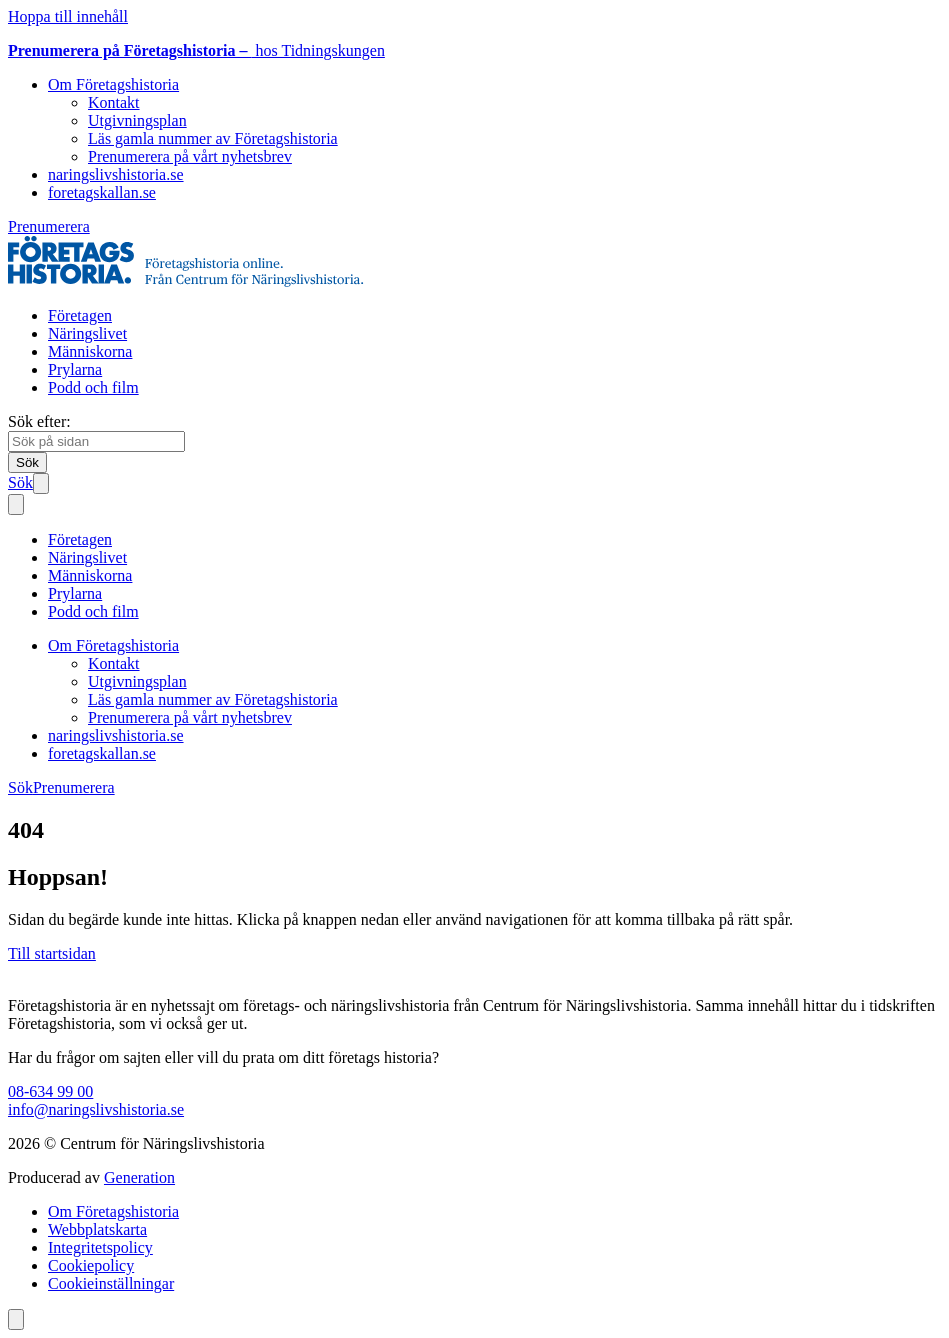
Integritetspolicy (100, 1247)
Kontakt (114, 102)
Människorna (90, 351)
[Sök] (27, 462)
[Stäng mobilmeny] (16, 504)
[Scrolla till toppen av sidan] (16, 1319)
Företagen (80, 315)
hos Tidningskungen (196, 50)
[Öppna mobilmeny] (41, 483)
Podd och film (93, 387)
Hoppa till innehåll (68, 16)
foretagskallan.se (102, 192)
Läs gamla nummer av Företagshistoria (213, 138)
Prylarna (75, 369)
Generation (139, 1177)
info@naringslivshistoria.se (96, 1109)
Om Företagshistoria (113, 84)
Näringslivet (87, 333)
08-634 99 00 (50, 1091)
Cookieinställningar (111, 1283)
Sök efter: (39, 421)
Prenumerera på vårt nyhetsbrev (190, 156)
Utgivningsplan (137, 120)
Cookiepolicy (91, 1265)
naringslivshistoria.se (116, 174)
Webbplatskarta (97, 1229)
